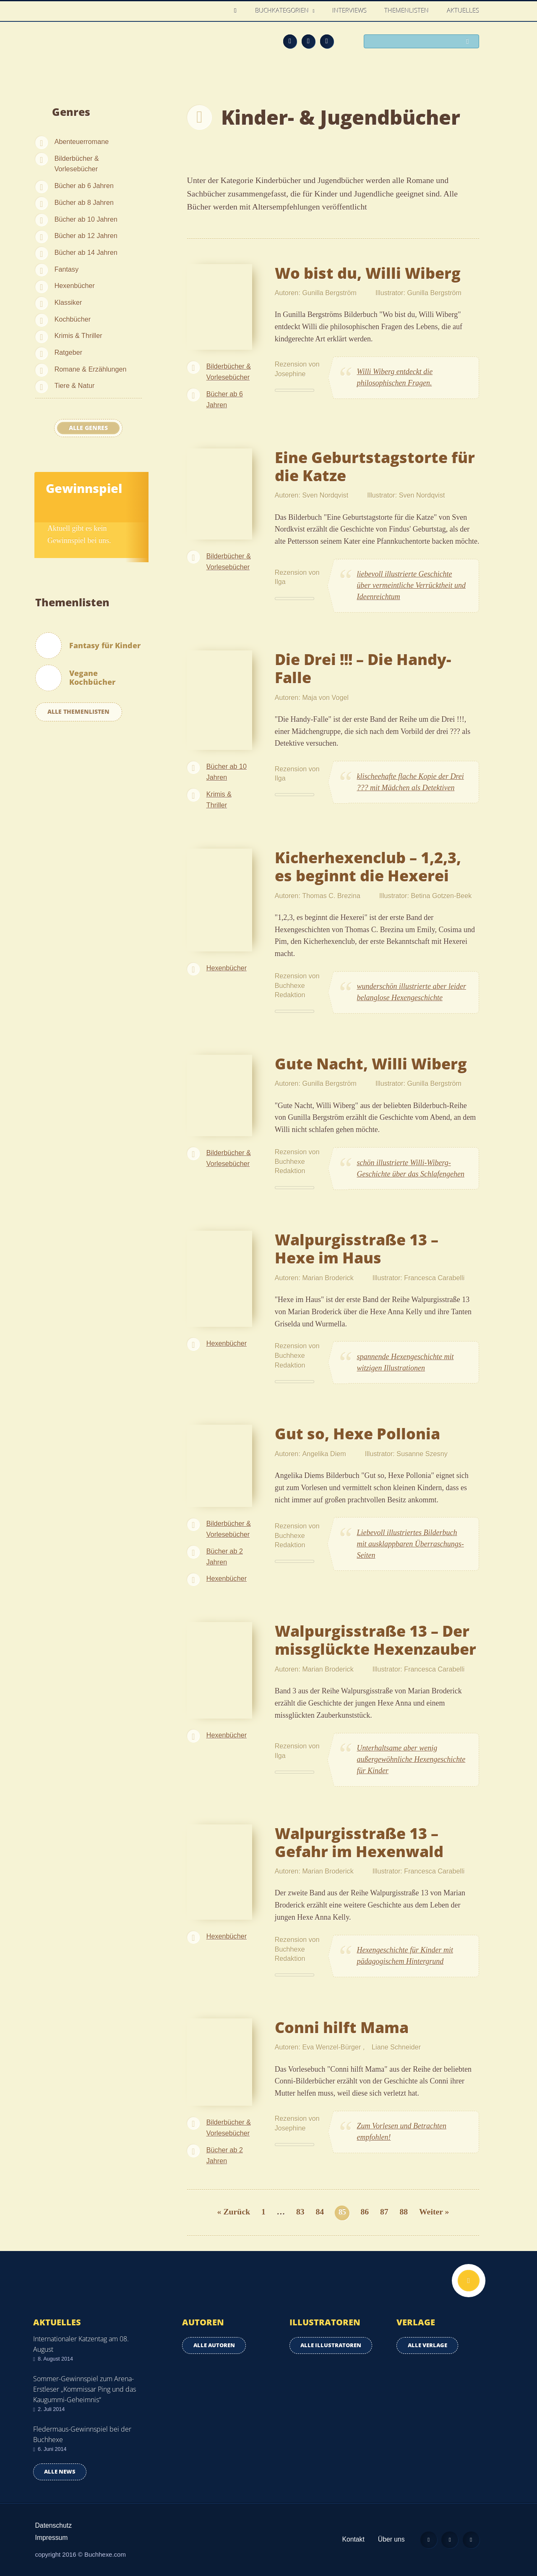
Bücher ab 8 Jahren (84, 202)
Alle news (60, 2471)
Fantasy (67, 269)
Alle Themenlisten (78, 711)
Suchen (470, 42)
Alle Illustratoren (330, 2345)
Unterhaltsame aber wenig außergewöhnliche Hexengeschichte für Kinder (411, 1759)
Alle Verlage (427, 2345)
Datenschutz (53, 2525)
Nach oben (469, 2281)
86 (364, 2211)
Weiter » (434, 2211)
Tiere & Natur (75, 385)
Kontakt (352, 2539)
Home (237, 10)
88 (403, 2211)
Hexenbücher (75, 285)
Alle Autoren (214, 2345)
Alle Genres (88, 428)
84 (319, 2211)
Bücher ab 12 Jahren (86, 235)
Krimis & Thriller (78, 335)
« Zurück (233, 2211)
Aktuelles (463, 10)
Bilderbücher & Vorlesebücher (77, 164)
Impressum (51, 2537)
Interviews (350, 10)
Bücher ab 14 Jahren (86, 252)
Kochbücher (73, 319)
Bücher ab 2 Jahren (224, 1556)
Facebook (308, 41)
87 (384, 2211)
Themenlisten (407, 10)
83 (300, 2211)
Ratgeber (69, 352)
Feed (290, 41)
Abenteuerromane (82, 141)
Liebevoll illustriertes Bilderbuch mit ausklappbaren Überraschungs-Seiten (410, 1543)
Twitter (327, 41)
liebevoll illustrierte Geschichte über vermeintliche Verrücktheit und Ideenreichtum (411, 585)
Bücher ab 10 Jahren (86, 219)
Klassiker (68, 302)
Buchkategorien (283, 10)
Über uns (391, 2539)
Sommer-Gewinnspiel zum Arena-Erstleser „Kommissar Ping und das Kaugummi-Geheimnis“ (84, 2389)
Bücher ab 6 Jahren (84, 185)
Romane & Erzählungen (91, 369)
